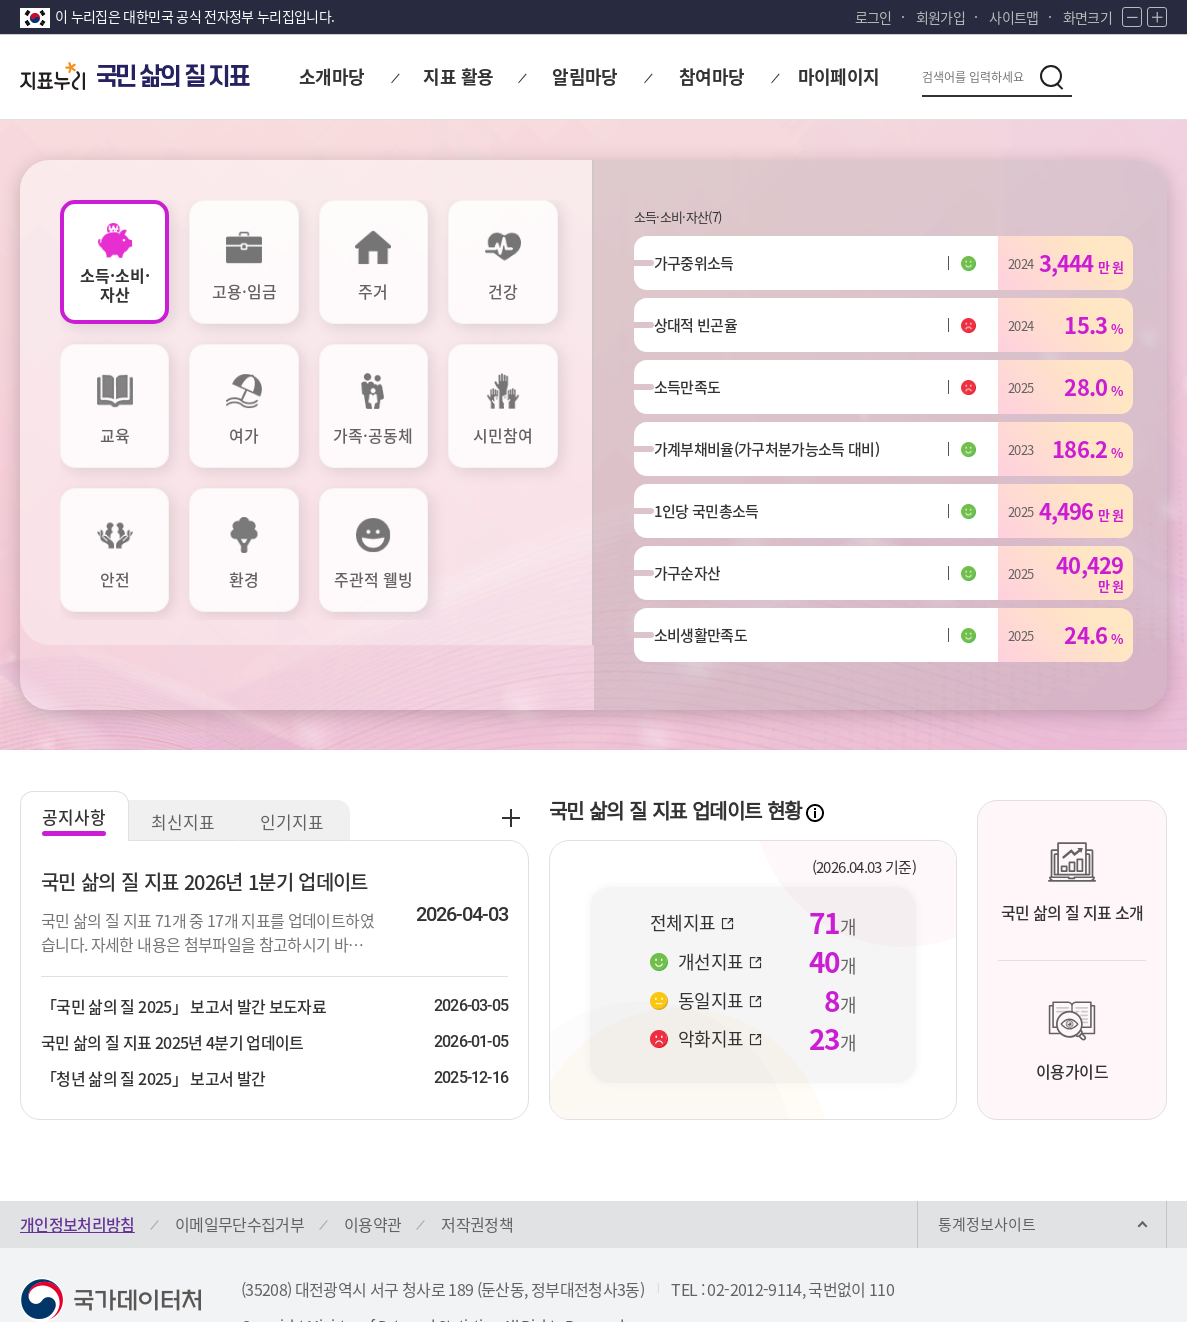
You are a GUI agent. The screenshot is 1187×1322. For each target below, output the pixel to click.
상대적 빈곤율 (705, 334)
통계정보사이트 (987, 1159)
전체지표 (692, 858)
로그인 (873, 17)
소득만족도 (697, 402)
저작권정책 (477, 1159)
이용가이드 (1072, 975)
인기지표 (295, 756)
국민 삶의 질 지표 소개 (1072, 816)
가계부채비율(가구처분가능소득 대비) (767, 470)
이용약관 (372, 1159)
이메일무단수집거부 (239, 1159)
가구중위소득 (704, 266)
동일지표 (720, 935)
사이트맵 (1013, 17)
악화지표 (720, 974)
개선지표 (720, 897)
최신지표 (185, 756)
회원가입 (940, 17)
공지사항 (75, 751)
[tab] (114, 262)
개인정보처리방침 (77, 1159)
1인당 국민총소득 (716, 538)
